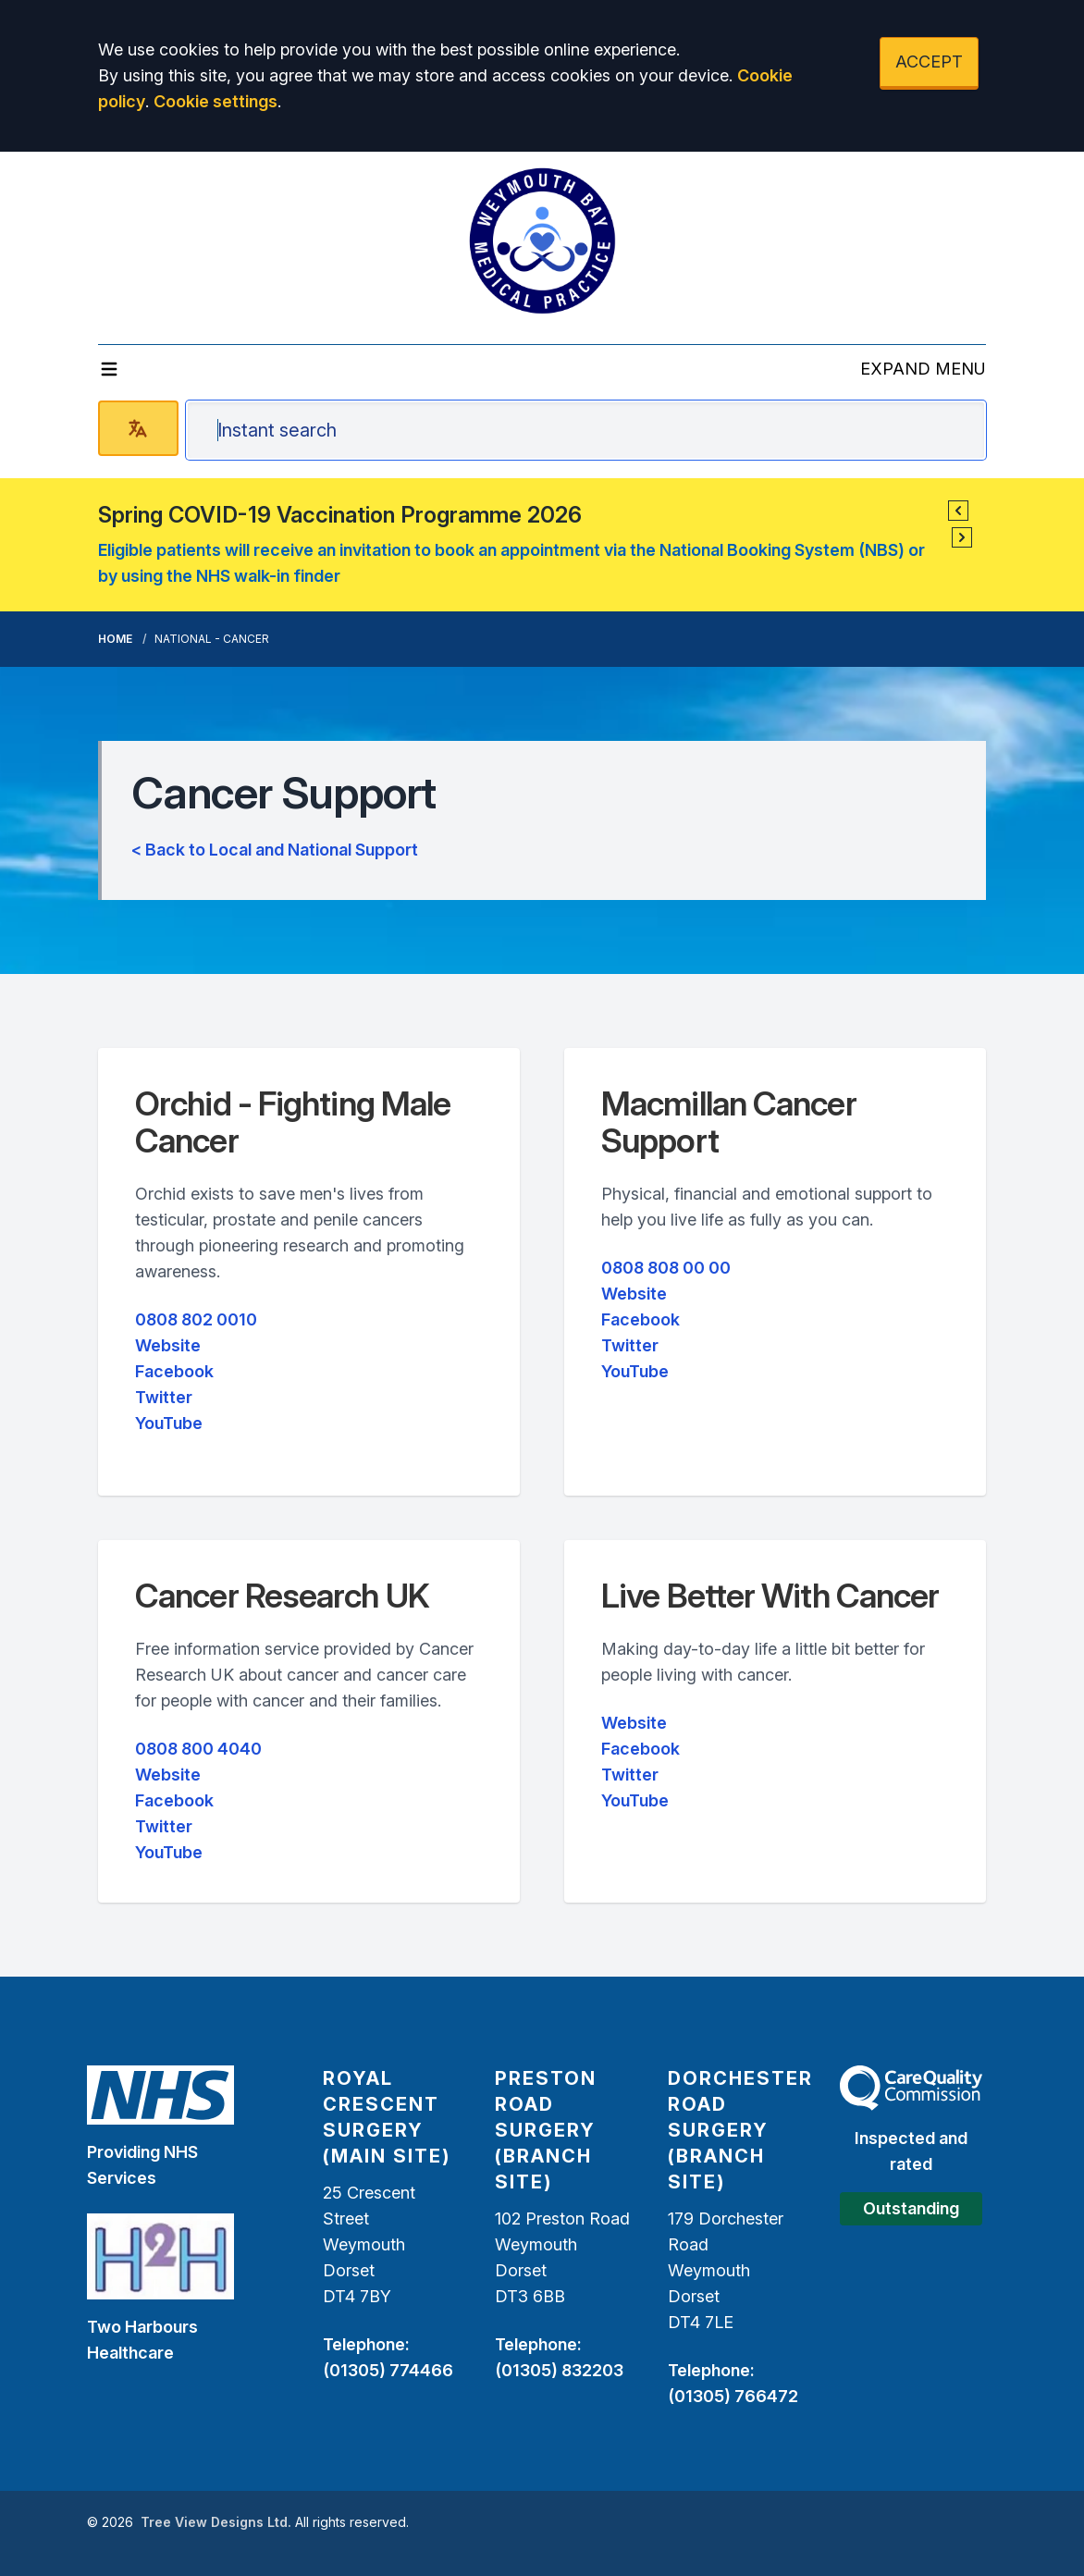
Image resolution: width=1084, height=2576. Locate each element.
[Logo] (542, 240)
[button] (958, 510)
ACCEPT (929, 61)
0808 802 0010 (196, 1319)
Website (168, 1345)
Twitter (163, 1397)
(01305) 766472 (733, 2396)
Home (115, 639)
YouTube (169, 1423)
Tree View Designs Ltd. (216, 2522)
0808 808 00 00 (666, 1267)
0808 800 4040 (198, 1748)
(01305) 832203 (559, 2370)
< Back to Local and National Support (274, 849)
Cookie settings (215, 101)
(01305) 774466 (388, 2370)
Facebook (174, 1371)
